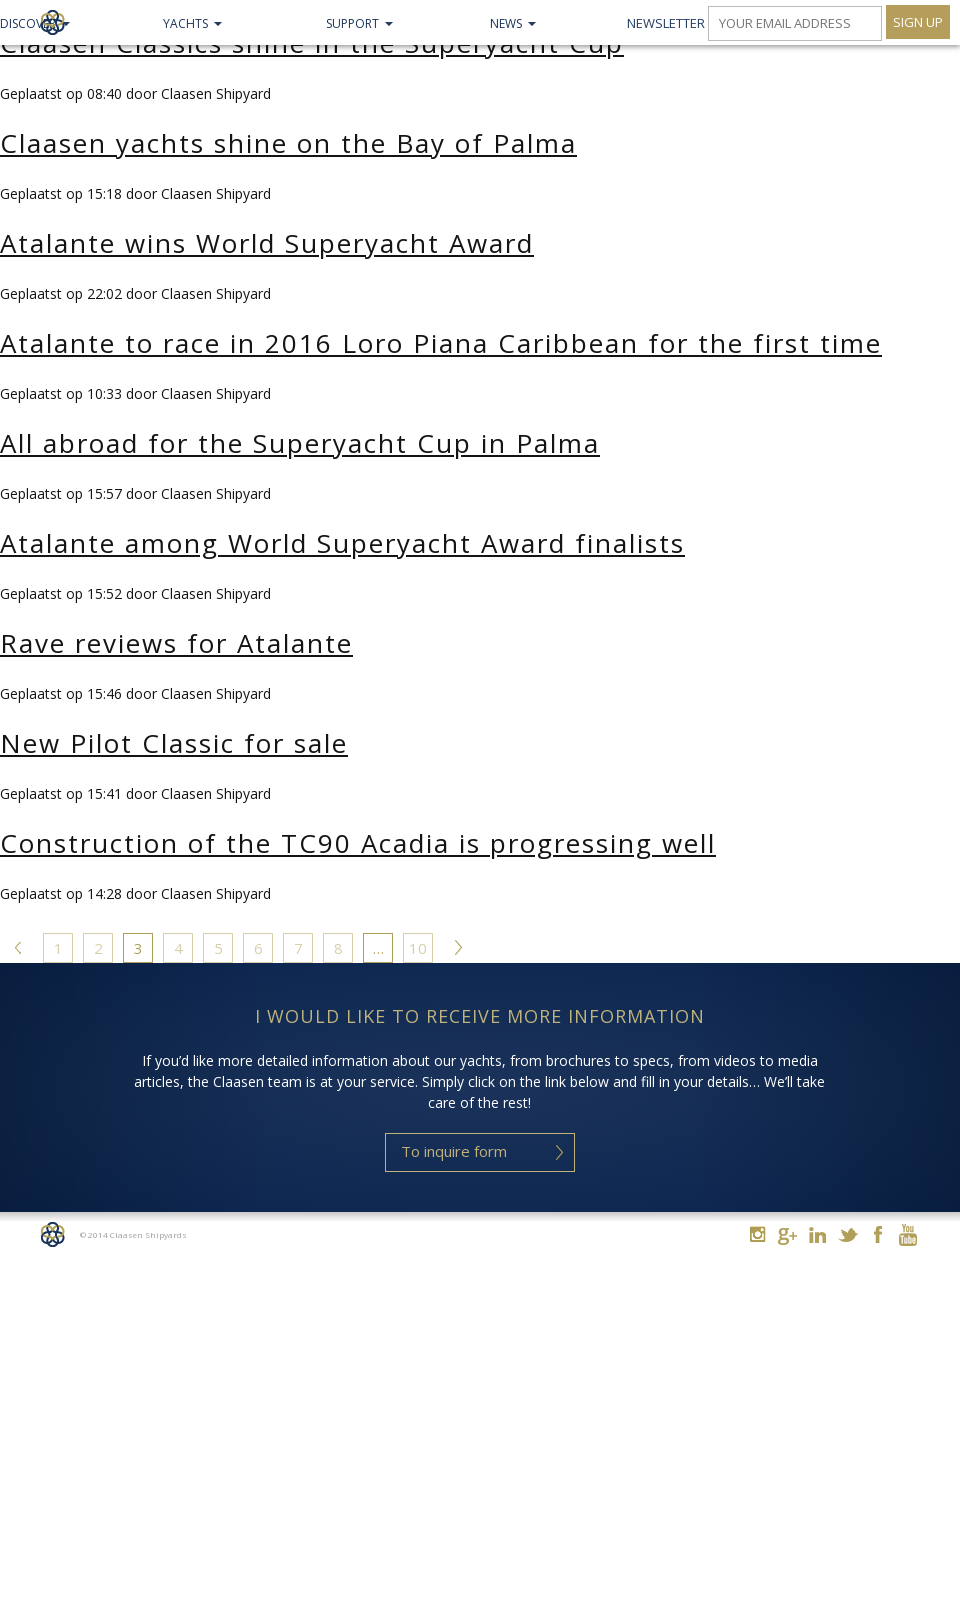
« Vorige (18, 951)
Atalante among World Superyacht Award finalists (342, 543)
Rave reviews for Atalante (176, 643)
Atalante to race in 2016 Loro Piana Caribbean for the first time (441, 343)
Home (52, 1234)
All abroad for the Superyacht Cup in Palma (300, 443)
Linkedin (817, 1234)
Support (352, 23)
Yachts (185, 23)
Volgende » (458, 951)
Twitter (847, 1234)
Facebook (877, 1234)
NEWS (506, 23)
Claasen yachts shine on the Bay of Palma (288, 143)
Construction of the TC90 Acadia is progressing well (358, 843)
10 (418, 948)
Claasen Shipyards (52, 22)
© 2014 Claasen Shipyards (133, 1234)
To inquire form (454, 1151)
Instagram (757, 1234)
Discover (28, 23)
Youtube (907, 1234)
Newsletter (666, 23)
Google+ (787, 1236)
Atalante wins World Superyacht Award (267, 243)
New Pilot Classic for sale (174, 743)
